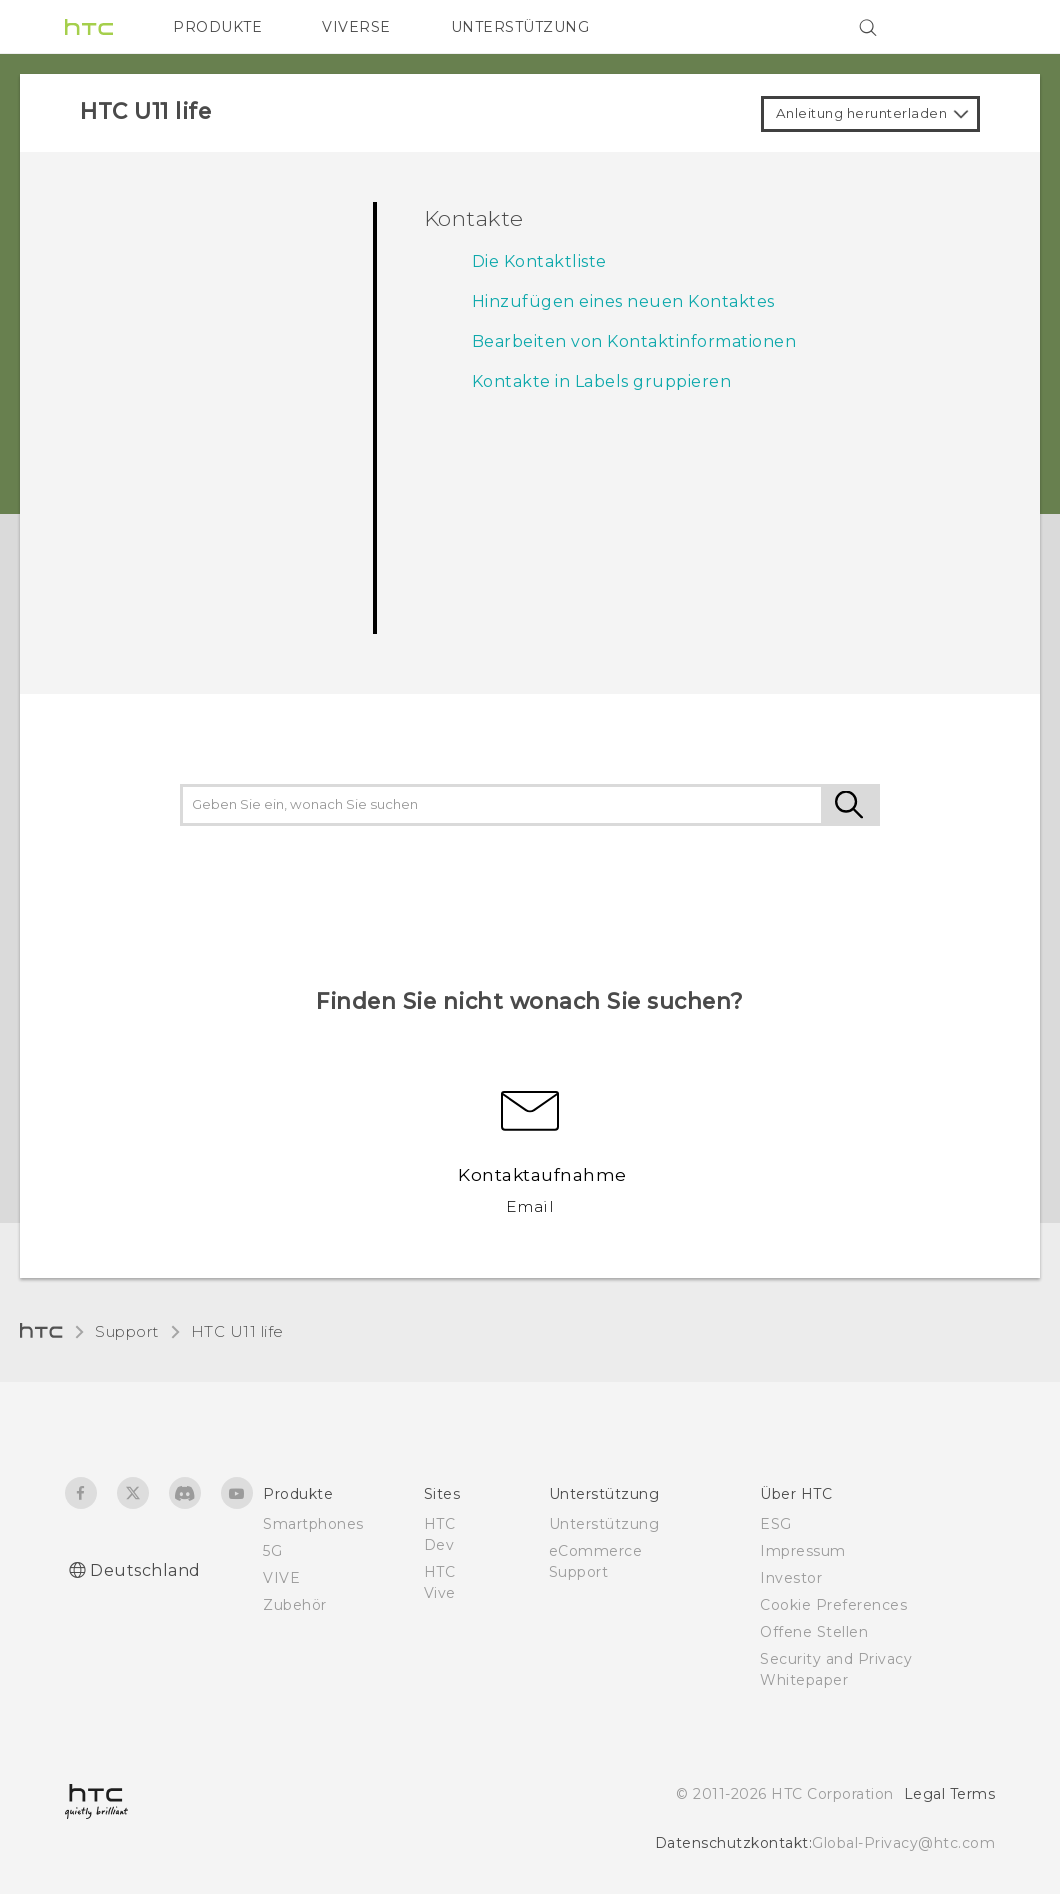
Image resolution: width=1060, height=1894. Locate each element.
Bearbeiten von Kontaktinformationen (634, 341)
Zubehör (295, 1605)
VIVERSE (356, 27)
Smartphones (313, 1524)
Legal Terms (950, 1794)
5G (272, 1551)
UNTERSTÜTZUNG (520, 27)
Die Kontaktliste (539, 261)
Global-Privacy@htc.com (903, 1843)
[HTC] (89, 27)
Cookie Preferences (833, 1605)
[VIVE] (968, 27)
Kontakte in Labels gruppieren (602, 381)
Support (127, 1331)
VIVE (281, 1578)
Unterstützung (604, 1524)
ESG (776, 1524)
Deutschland (145, 1570)
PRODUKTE (217, 27)
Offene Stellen (814, 1632)
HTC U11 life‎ (237, 1331)
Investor (791, 1578)
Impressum (803, 1551)
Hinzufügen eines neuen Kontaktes (623, 301)
